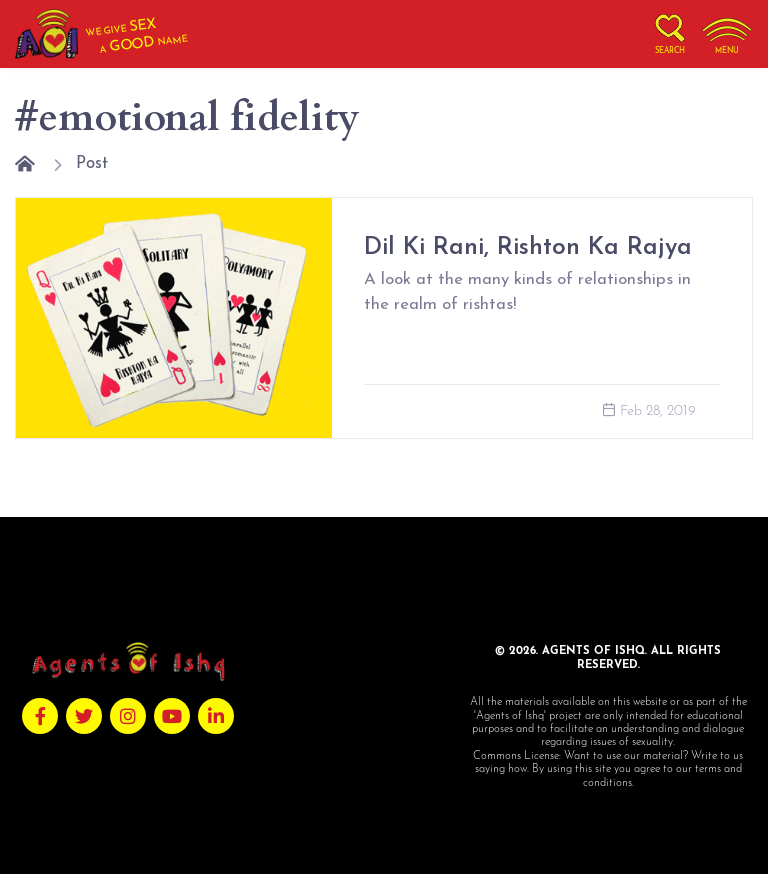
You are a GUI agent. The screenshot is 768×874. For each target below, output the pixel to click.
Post (92, 163)
